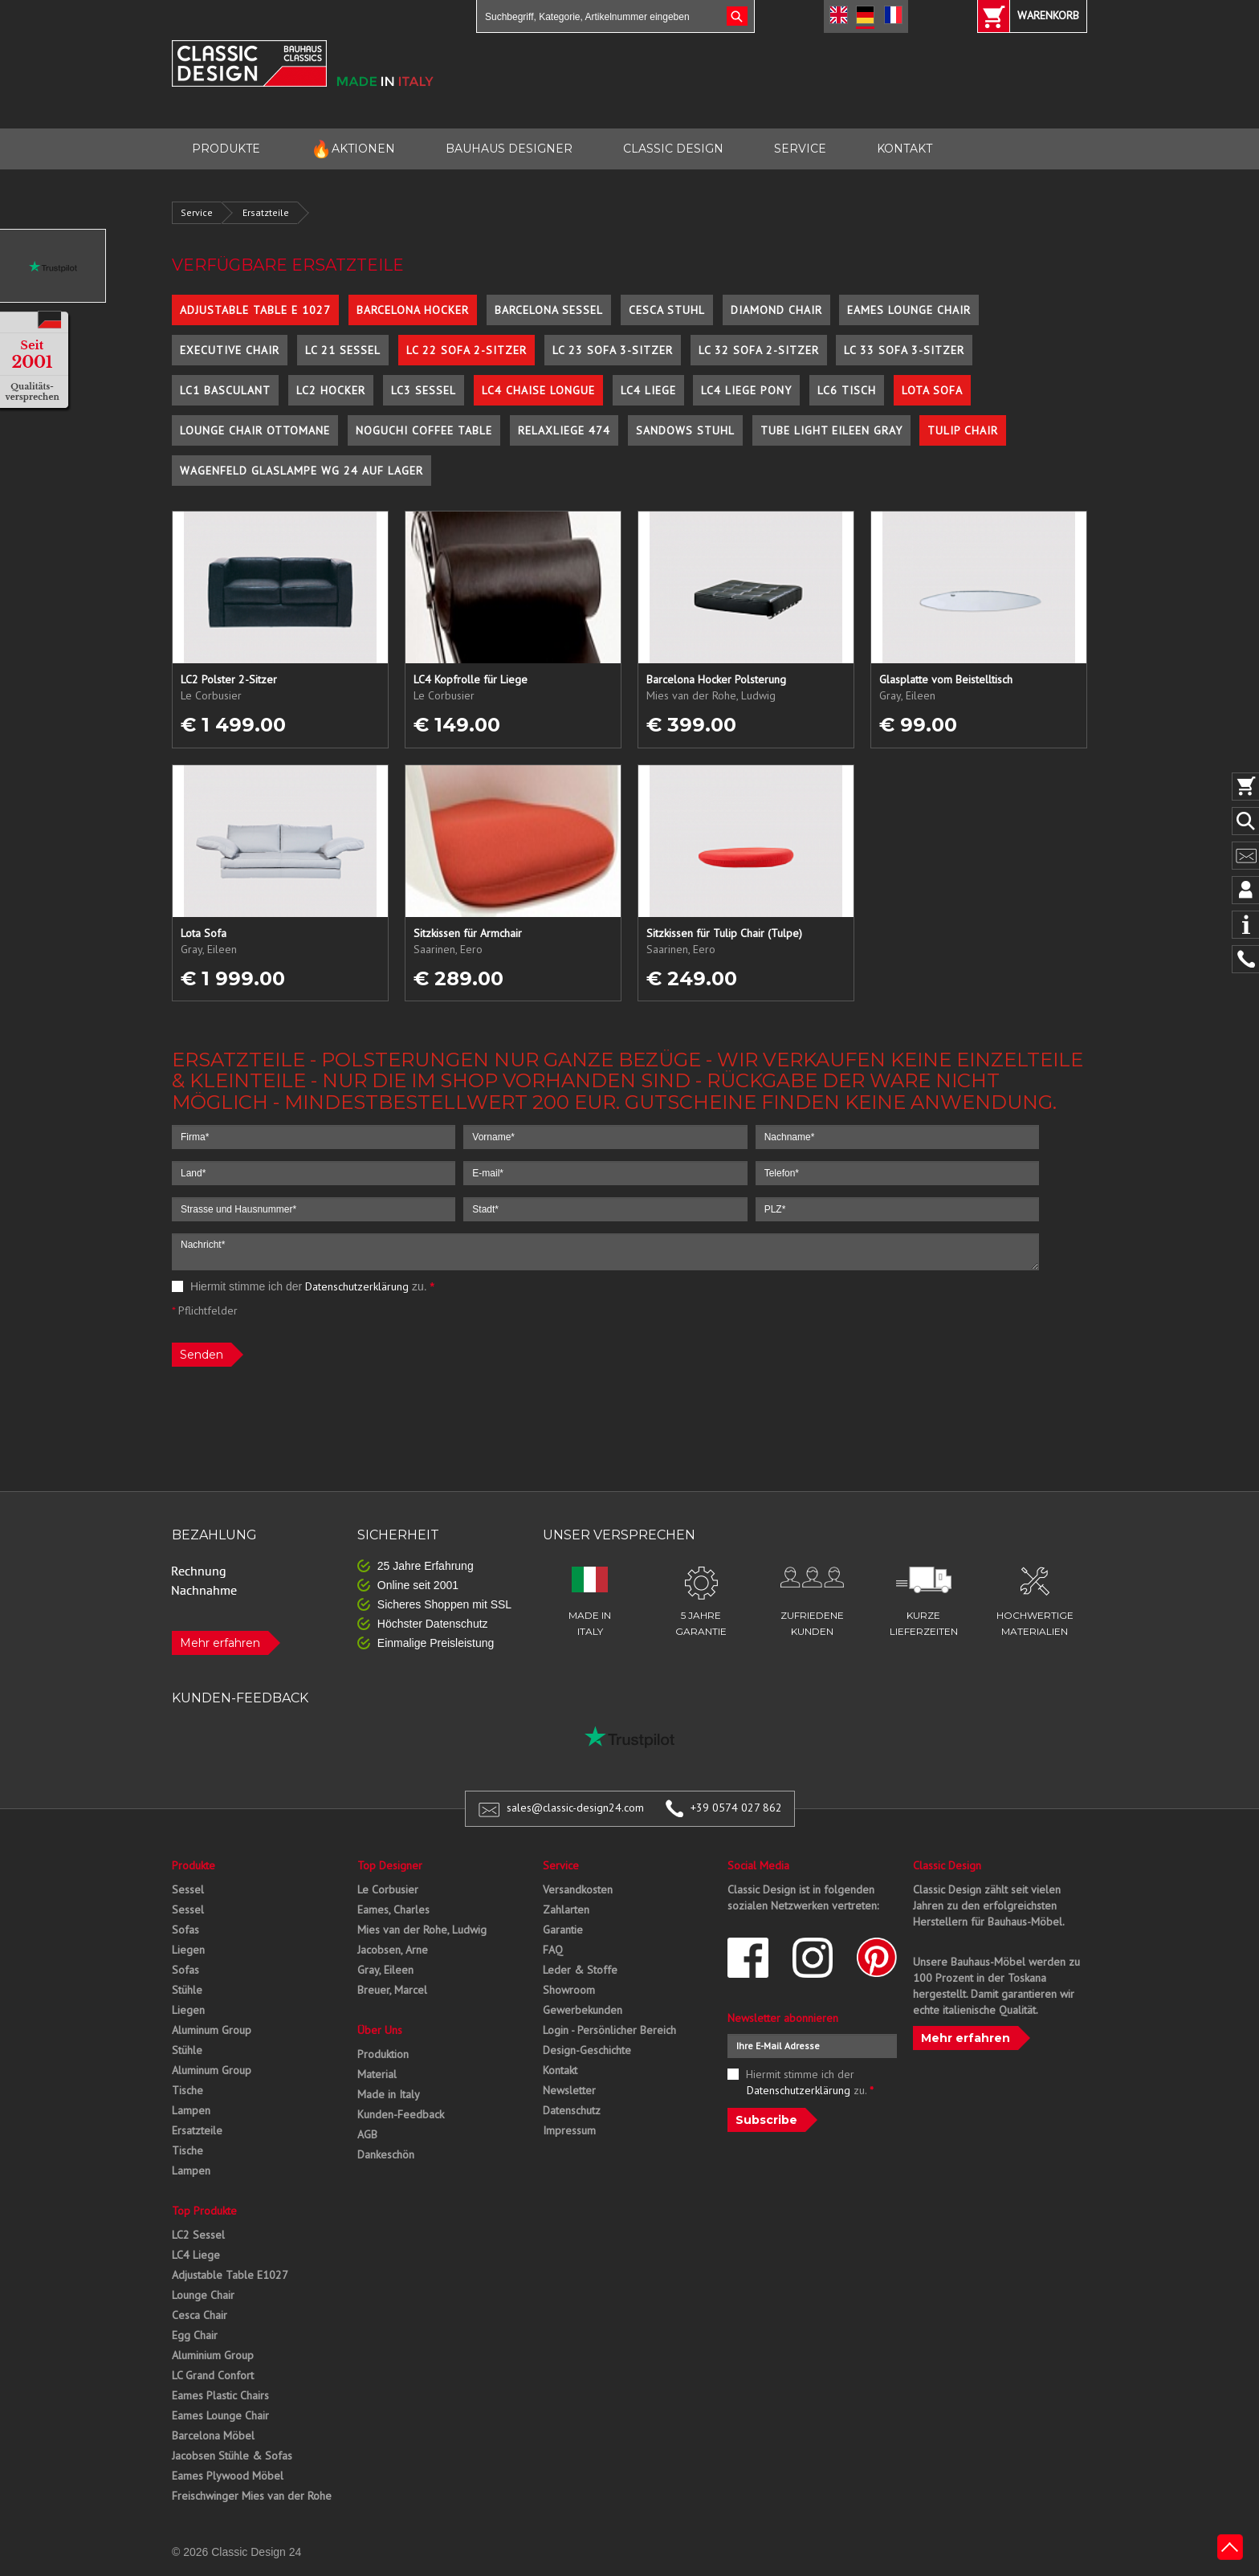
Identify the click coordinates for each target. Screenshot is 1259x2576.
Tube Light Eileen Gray (831, 430)
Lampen (191, 2110)
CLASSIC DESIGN (673, 148)
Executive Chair (229, 350)
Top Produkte (204, 2210)
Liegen (188, 1949)
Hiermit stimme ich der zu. (303, 1286)
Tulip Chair (962, 430)
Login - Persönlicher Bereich (609, 2030)
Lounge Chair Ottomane (255, 430)
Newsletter (569, 2090)
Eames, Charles (393, 1909)
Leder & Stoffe (580, 1970)
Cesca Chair (199, 2315)
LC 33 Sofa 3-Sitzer (904, 350)
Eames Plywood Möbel (227, 2475)
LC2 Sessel (198, 2235)
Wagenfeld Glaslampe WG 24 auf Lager (301, 470)
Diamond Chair (776, 310)
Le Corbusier (387, 1889)
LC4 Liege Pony (746, 390)
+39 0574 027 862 (736, 1807)
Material (377, 2074)
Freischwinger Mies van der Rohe (252, 2495)
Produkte (193, 1865)
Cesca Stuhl (667, 310)
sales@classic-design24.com (575, 1807)
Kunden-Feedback (400, 2114)
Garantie (563, 1929)
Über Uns (379, 2030)
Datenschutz (572, 2110)
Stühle (187, 1990)
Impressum (569, 2130)
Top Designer (389, 1865)
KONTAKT (904, 148)
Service (197, 212)
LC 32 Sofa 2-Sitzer (759, 350)
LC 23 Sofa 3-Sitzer (612, 350)
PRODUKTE (226, 148)
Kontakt (560, 2070)
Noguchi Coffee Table (424, 430)
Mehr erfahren (220, 1643)
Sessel (188, 1889)
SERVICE (800, 148)
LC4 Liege (648, 390)
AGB (367, 2134)
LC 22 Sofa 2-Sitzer (466, 350)
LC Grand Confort (213, 2375)
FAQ (553, 1949)
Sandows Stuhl (685, 430)
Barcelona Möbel (213, 2435)
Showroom (569, 1990)
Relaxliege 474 (564, 430)
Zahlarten (566, 1909)
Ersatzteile (265, 212)
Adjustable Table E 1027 (255, 310)
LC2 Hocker (330, 390)
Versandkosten (578, 1889)
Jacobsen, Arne (392, 1949)
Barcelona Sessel (549, 310)
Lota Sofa (932, 390)
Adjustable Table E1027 (230, 2275)
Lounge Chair (203, 2295)
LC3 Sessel (423, 390)
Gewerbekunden (582, 2010)
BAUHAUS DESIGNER (509, 148)
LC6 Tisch (846, 390)
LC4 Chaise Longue (538, 390)
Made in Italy (388, 2094)
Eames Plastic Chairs (220, 2395)
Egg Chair (195, 2335)
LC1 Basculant (225, 390)
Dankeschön (385, 2154)
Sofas (185, 1929)
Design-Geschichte (587, 2050)
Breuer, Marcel (392, 1990)
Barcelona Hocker (413, 310)
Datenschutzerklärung (357, 1286)
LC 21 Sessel (343, 350)
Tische (187, 2090)
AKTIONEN (353, 149)
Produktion (383, 2054)
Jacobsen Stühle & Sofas (232, 2455)
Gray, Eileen (385, 1970)
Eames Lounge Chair (909, 310)
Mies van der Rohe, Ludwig (422, 1929)
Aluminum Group (211, 2030)
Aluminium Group (213, 2355)
